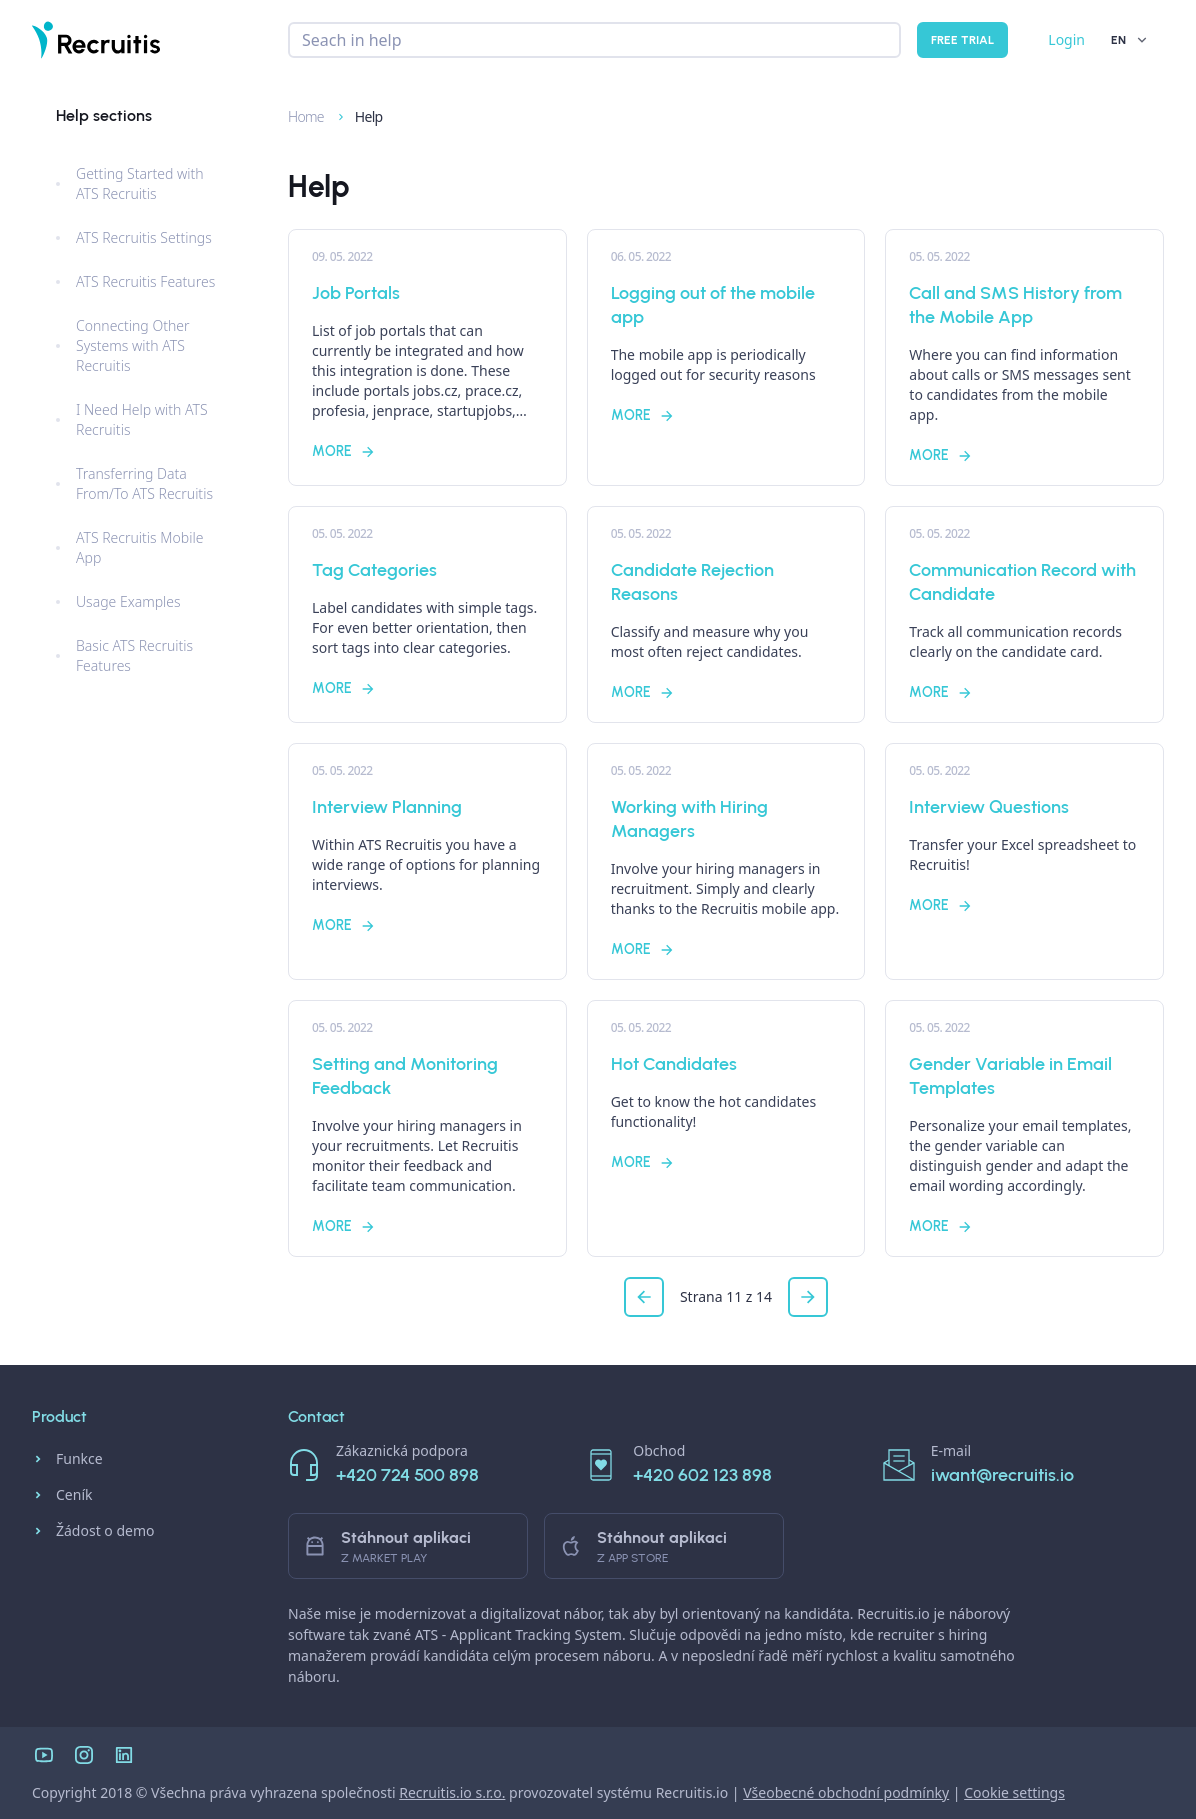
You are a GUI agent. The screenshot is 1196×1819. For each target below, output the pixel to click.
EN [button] (1130, 40)
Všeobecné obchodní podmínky (846, 1792)
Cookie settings (1014, 1792)
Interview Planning (387, 807)
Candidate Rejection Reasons (692, 582)
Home (297, 116)
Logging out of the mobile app (713, 305)
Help (359, 116)
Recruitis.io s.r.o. (452, 1792)
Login (1066, 39)
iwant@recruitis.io (1002, 1475)
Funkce (67, 1459)
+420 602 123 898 (702, 1475)
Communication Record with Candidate (1022, 582)
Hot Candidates (674, 1064)
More (344, 451)
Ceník (62, 1495)
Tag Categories (374, 570)
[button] (644, 1297)
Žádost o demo (93, 1531)
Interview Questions (989, 807)
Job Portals (356, 293)
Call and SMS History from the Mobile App (1015, 305)
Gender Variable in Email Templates (1010, 1076)
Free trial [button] (962, 40)
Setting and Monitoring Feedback (405, 1076)
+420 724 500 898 (407, 1475)
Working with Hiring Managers (689, 819)
